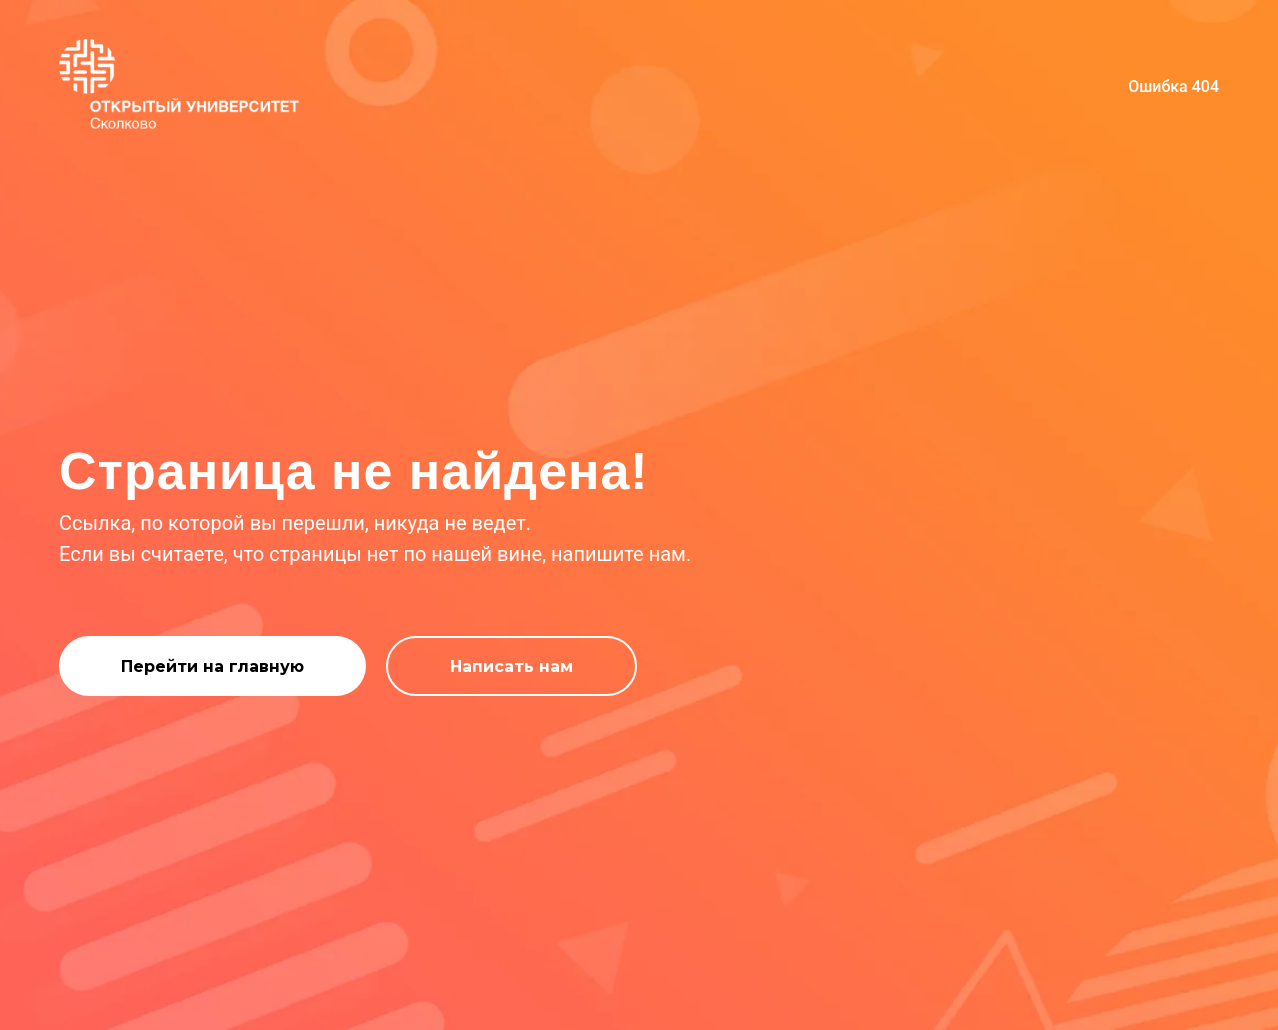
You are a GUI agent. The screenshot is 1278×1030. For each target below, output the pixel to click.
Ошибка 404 (1173, 86)
